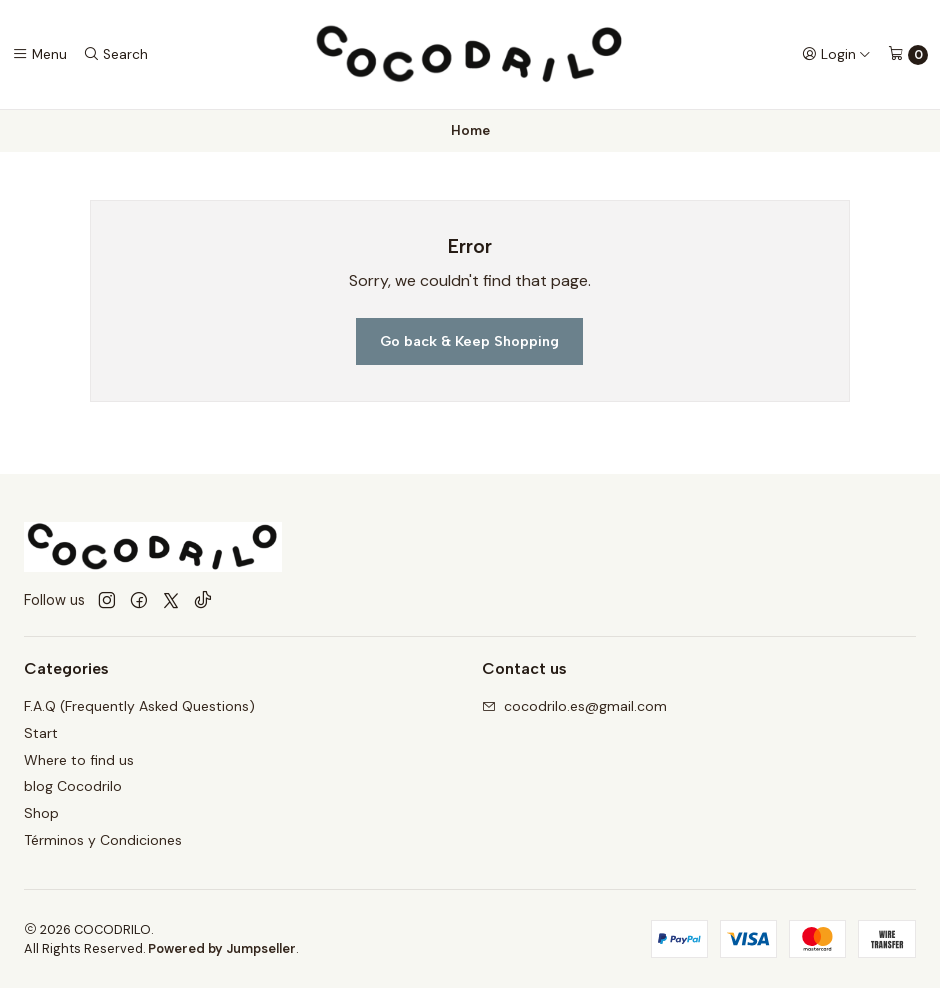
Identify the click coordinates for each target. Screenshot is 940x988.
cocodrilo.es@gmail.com (574, 706)
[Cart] (908, 55)
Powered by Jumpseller (222, 948)
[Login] (836, 54)
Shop (41, 813)
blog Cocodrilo (73, 786)
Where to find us (79, 760)
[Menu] (39, 54)
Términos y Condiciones (103, 840)
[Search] (115, 54)
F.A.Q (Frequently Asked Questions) (139, 706)
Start (41, 733)
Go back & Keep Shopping (469, 341)
